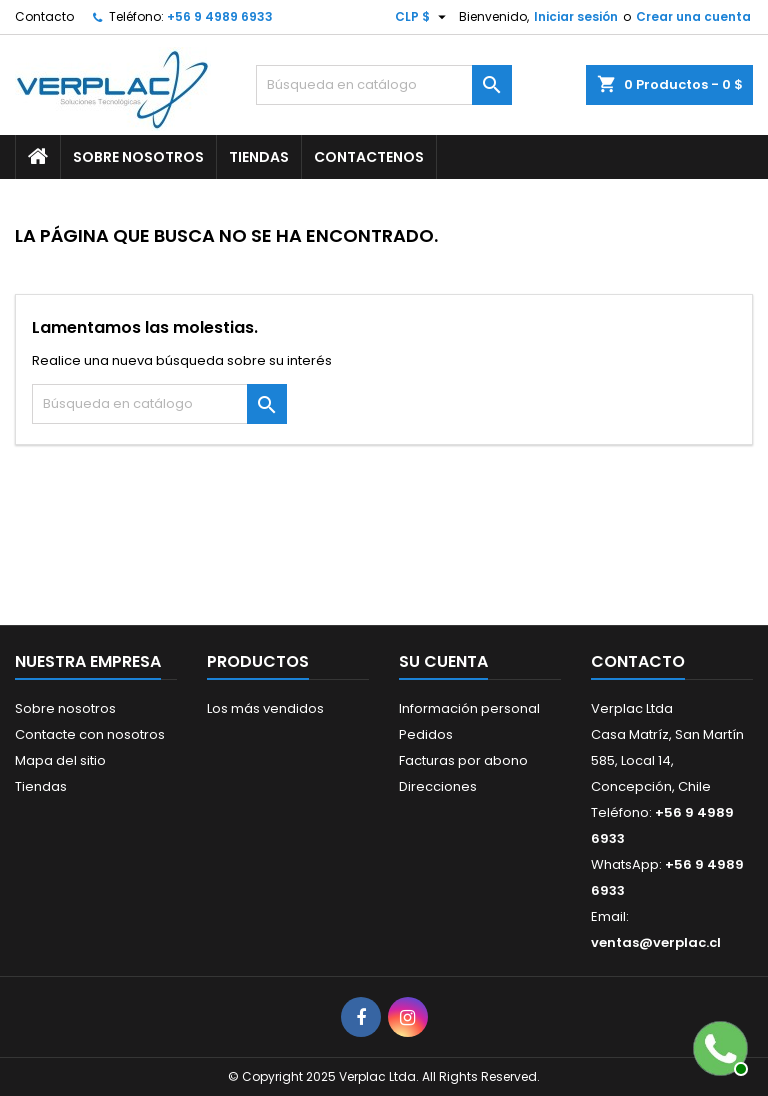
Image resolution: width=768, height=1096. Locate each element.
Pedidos (426, 734)
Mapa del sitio (60, 760)
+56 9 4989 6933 (220, 16)
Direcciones (438, 786)
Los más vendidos (265, 708)
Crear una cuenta (693, 16)
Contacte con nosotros (90, 734)
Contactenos (369, 157)
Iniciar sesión (576, 16)
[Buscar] (384, 85)
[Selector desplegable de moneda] (423, 17)
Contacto (44, 16)
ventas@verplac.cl (656, 942)
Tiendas (259, 157)
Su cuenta (443, 661)
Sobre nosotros (138, 157)
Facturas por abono (463, 760)
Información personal (469, 708)
